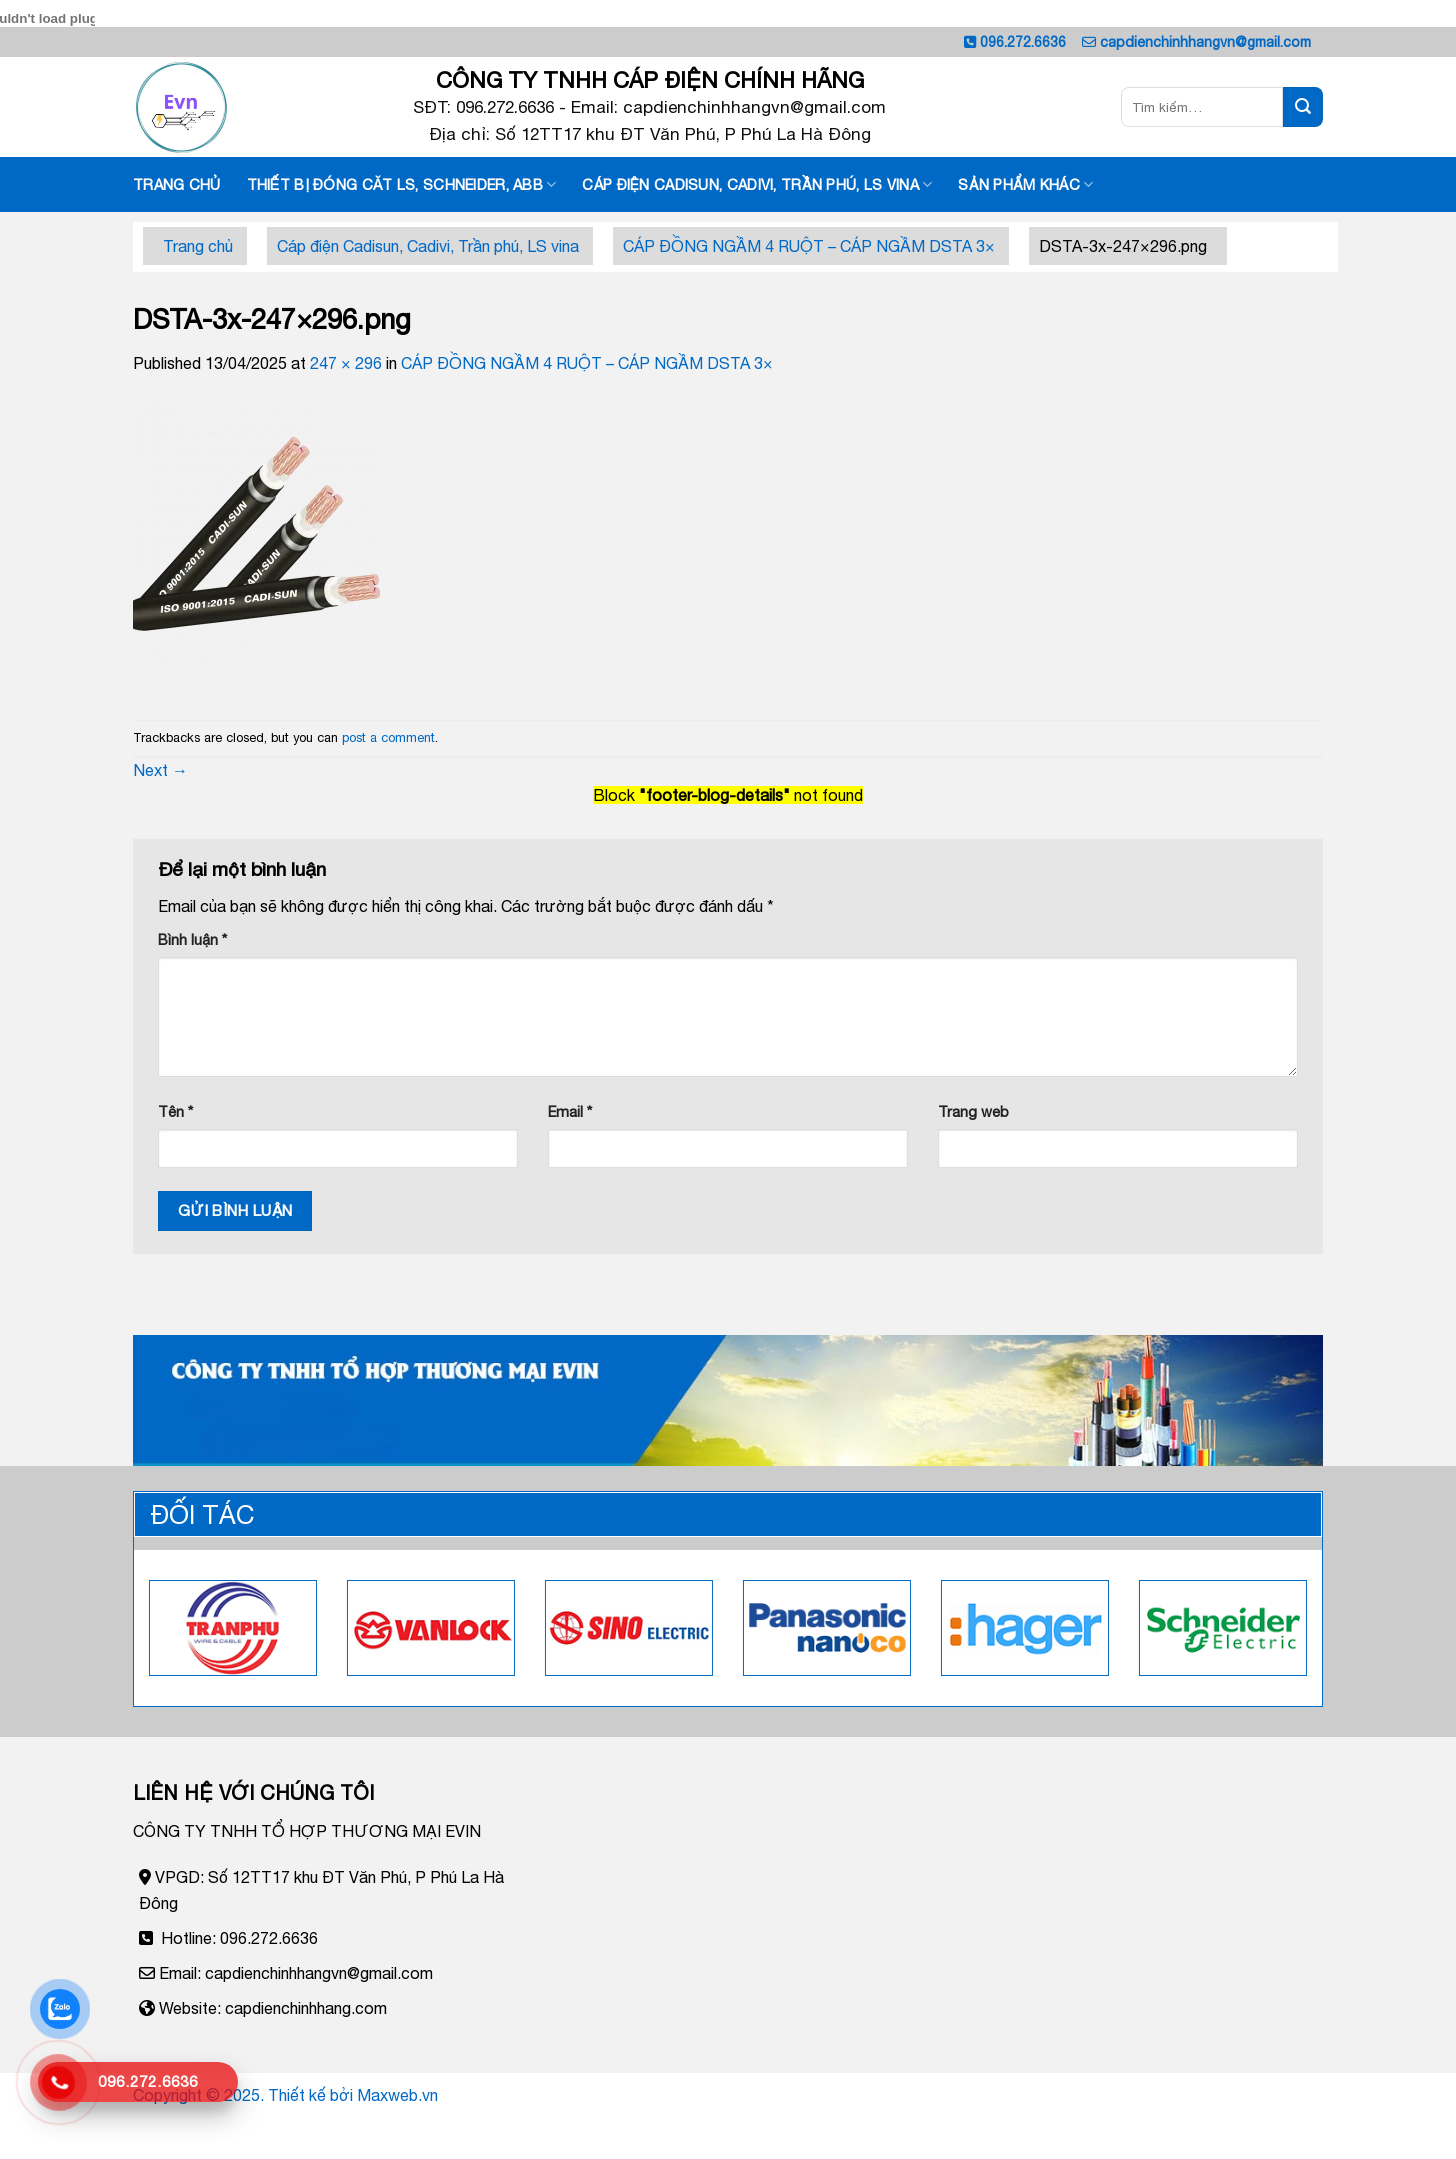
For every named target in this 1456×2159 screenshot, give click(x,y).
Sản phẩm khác (1025, 184)
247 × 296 (346, 363)
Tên (175, 1111)
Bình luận (192, 939)
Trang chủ (177, 184)
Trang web (973, 1111)
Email (570, 1111)
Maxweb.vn (397, 2095)
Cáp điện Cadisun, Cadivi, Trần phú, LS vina (757, 184)
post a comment (388, 737)
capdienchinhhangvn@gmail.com (1205, 42)
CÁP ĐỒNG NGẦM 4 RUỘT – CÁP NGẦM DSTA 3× (809, 246)
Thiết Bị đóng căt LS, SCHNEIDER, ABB (402, 184)
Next (160, 770)
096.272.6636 (1023, 42)
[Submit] (1303, 107)
